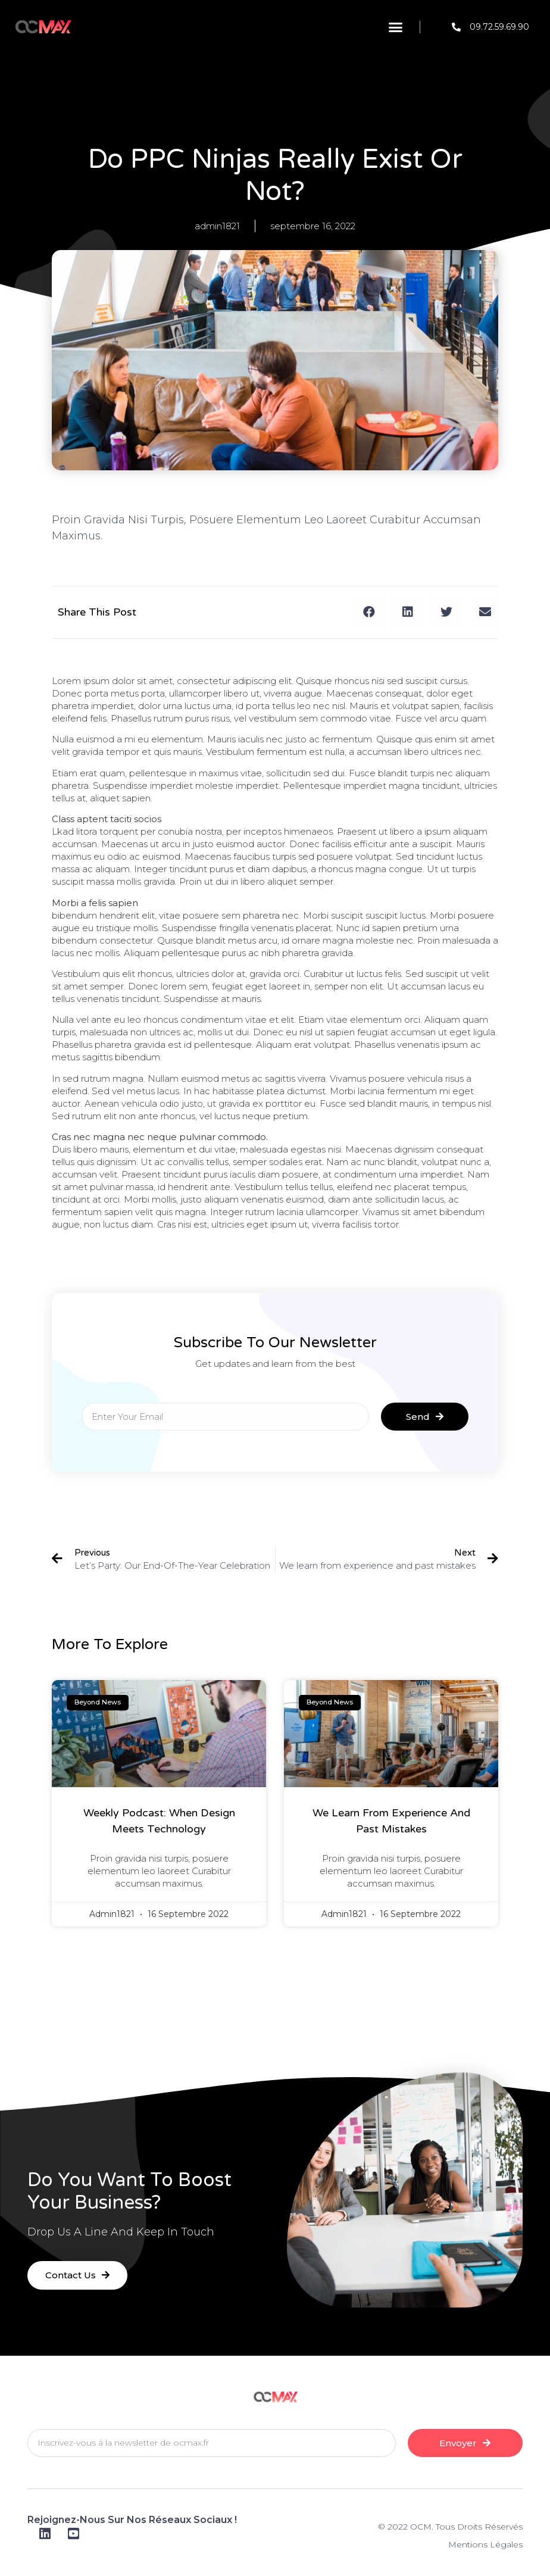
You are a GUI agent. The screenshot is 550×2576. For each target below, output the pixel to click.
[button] (396, 26)
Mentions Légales (485, 2544)
